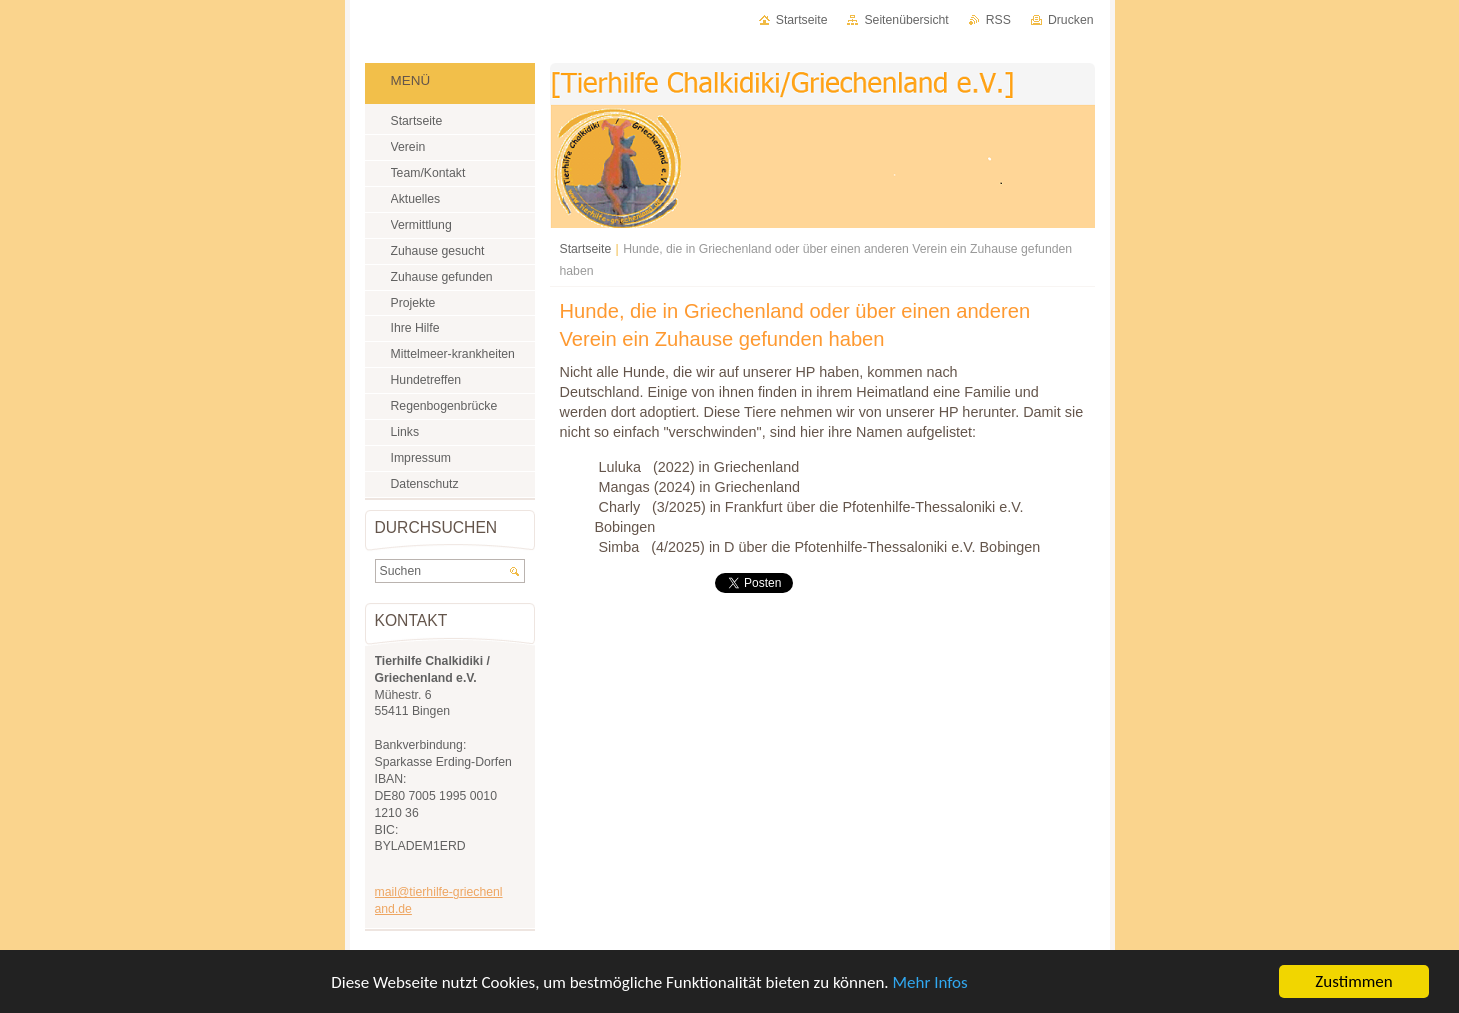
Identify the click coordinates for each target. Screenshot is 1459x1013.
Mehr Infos (929, 984)
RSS (998, 20)
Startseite (586, 249)
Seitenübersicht (906, 20)
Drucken (1071, 20)
